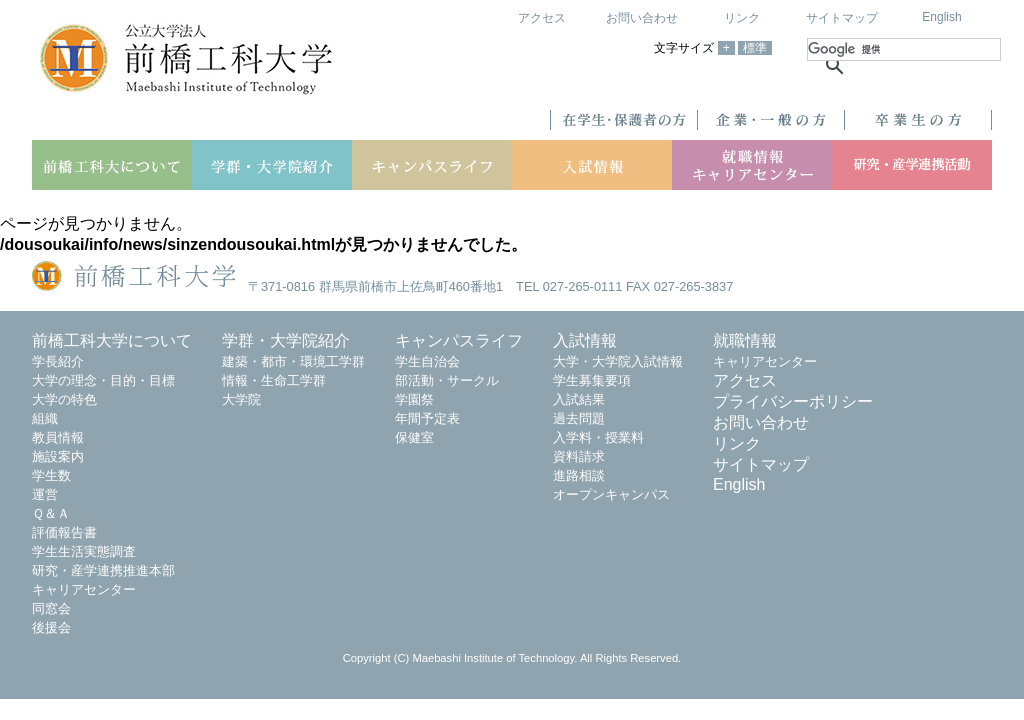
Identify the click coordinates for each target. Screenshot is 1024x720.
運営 (45, 494)
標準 (755, 48)
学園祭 (414, 399)
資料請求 (579, 456)
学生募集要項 (592, 380)
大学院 (241, 399)
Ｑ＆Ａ (51, 513)
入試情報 (585, 340)
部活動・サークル (447, 380)
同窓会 (51, 608)
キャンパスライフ (459, 340)
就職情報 (745, 340)
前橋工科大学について (112, 340)
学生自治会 (427, 361)
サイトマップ (842, 18)
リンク (742, 18)
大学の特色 (64, 399)
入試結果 (579, 399)
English (941, 17)
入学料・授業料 (598, 437)
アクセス (542, 18)
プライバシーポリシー (793, 401)
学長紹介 (58, 361)
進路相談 (579, 475)
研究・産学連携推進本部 (103, 570)
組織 (45, 418)
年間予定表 (427, 418)
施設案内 (58, 456)
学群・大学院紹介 (286, 340)
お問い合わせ (642, 18)
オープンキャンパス (611, 494)
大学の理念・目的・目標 (103, 380)
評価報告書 (64, 532)
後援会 (51, 627)
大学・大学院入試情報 (618, 361)
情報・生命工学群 (274, 380)
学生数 (51, 475)
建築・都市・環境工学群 (293, 361)
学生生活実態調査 (84, 551)
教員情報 (58, 437)
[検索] (904, 49)
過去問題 (579, 418)
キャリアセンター (84, 589)
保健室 (414, 437)
